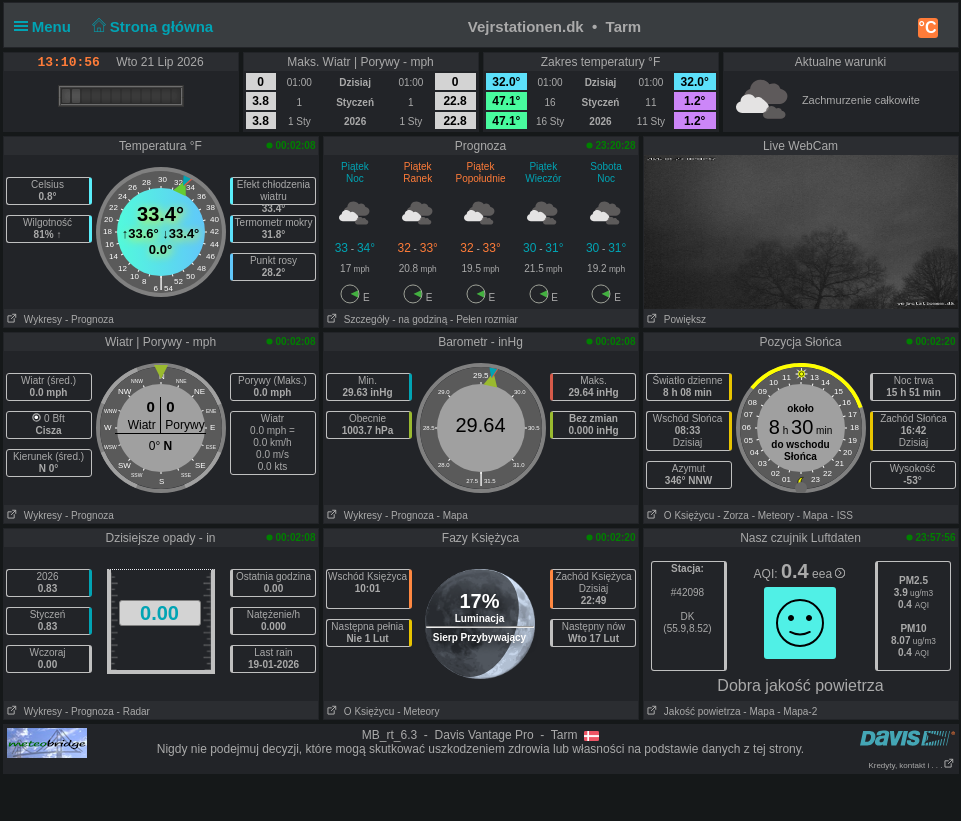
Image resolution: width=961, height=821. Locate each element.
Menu (47, 26)
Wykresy (33, 319)
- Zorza (733, 515)
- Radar (133, 711)
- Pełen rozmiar (484, 319)
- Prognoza (89, 319)
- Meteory (773, 515)
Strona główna (150, 26)
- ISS (842, 515)
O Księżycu (679, 515)
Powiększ (675, 319)
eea (828, 574)
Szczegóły (357, 319)
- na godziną (419, 319)
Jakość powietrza (692, 711)
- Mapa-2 (795, 711)
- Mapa (452, 515)
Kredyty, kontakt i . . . (911, 765)
